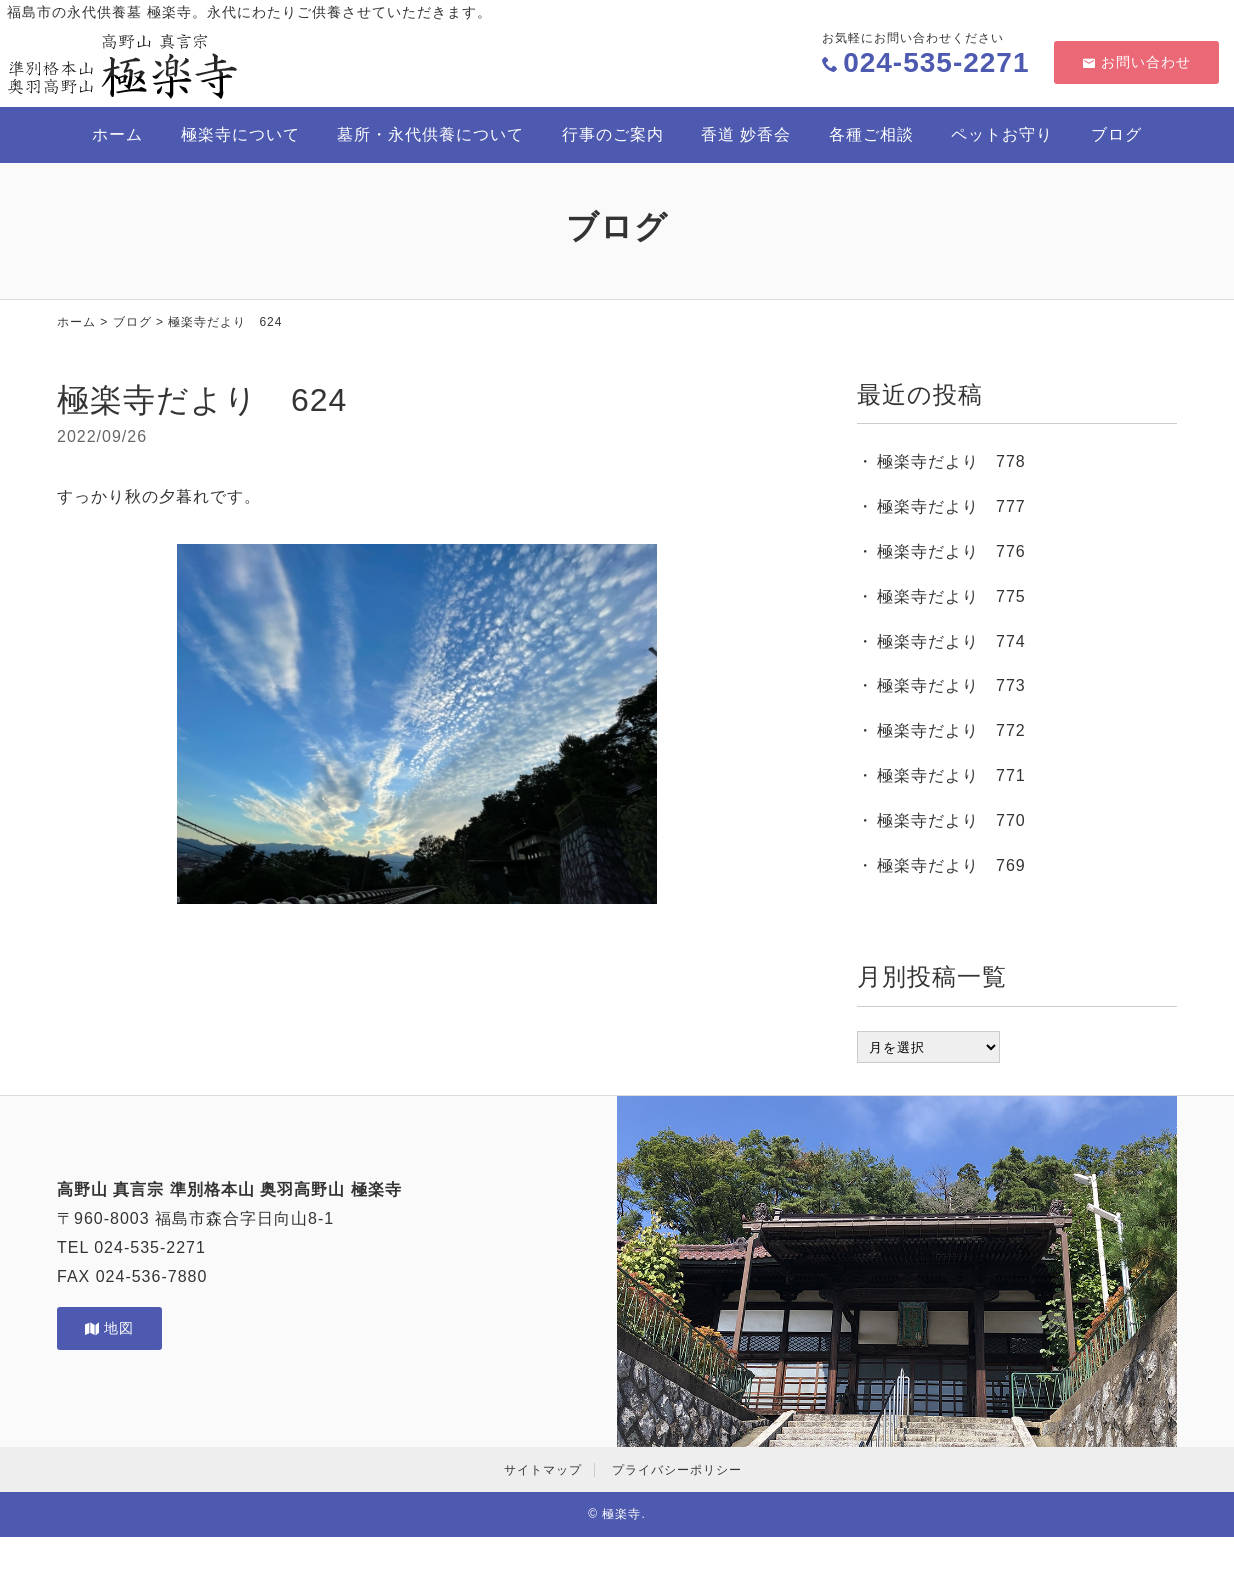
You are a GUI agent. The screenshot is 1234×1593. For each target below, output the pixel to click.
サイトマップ (543, 1470)
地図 (109, 1328)
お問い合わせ (1136, 62)
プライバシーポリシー (677, 1470)
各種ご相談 (871, 134)
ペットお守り (1002, 134)
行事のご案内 (613, 134)
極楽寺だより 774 (951, 641)
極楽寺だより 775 (951, 596)
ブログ (1116, 134)
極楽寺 (621, 1514)
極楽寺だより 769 (951, 865)
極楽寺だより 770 (951, 820)
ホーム (117, 134)
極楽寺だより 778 (951, 461)
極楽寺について (240, 134)
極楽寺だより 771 (951, 775)
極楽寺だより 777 (951, 506)
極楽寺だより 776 (951, 551)
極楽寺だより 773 (951, 685)
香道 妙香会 (746, 134)
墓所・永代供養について (430, 134)
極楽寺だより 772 (951, 730)
